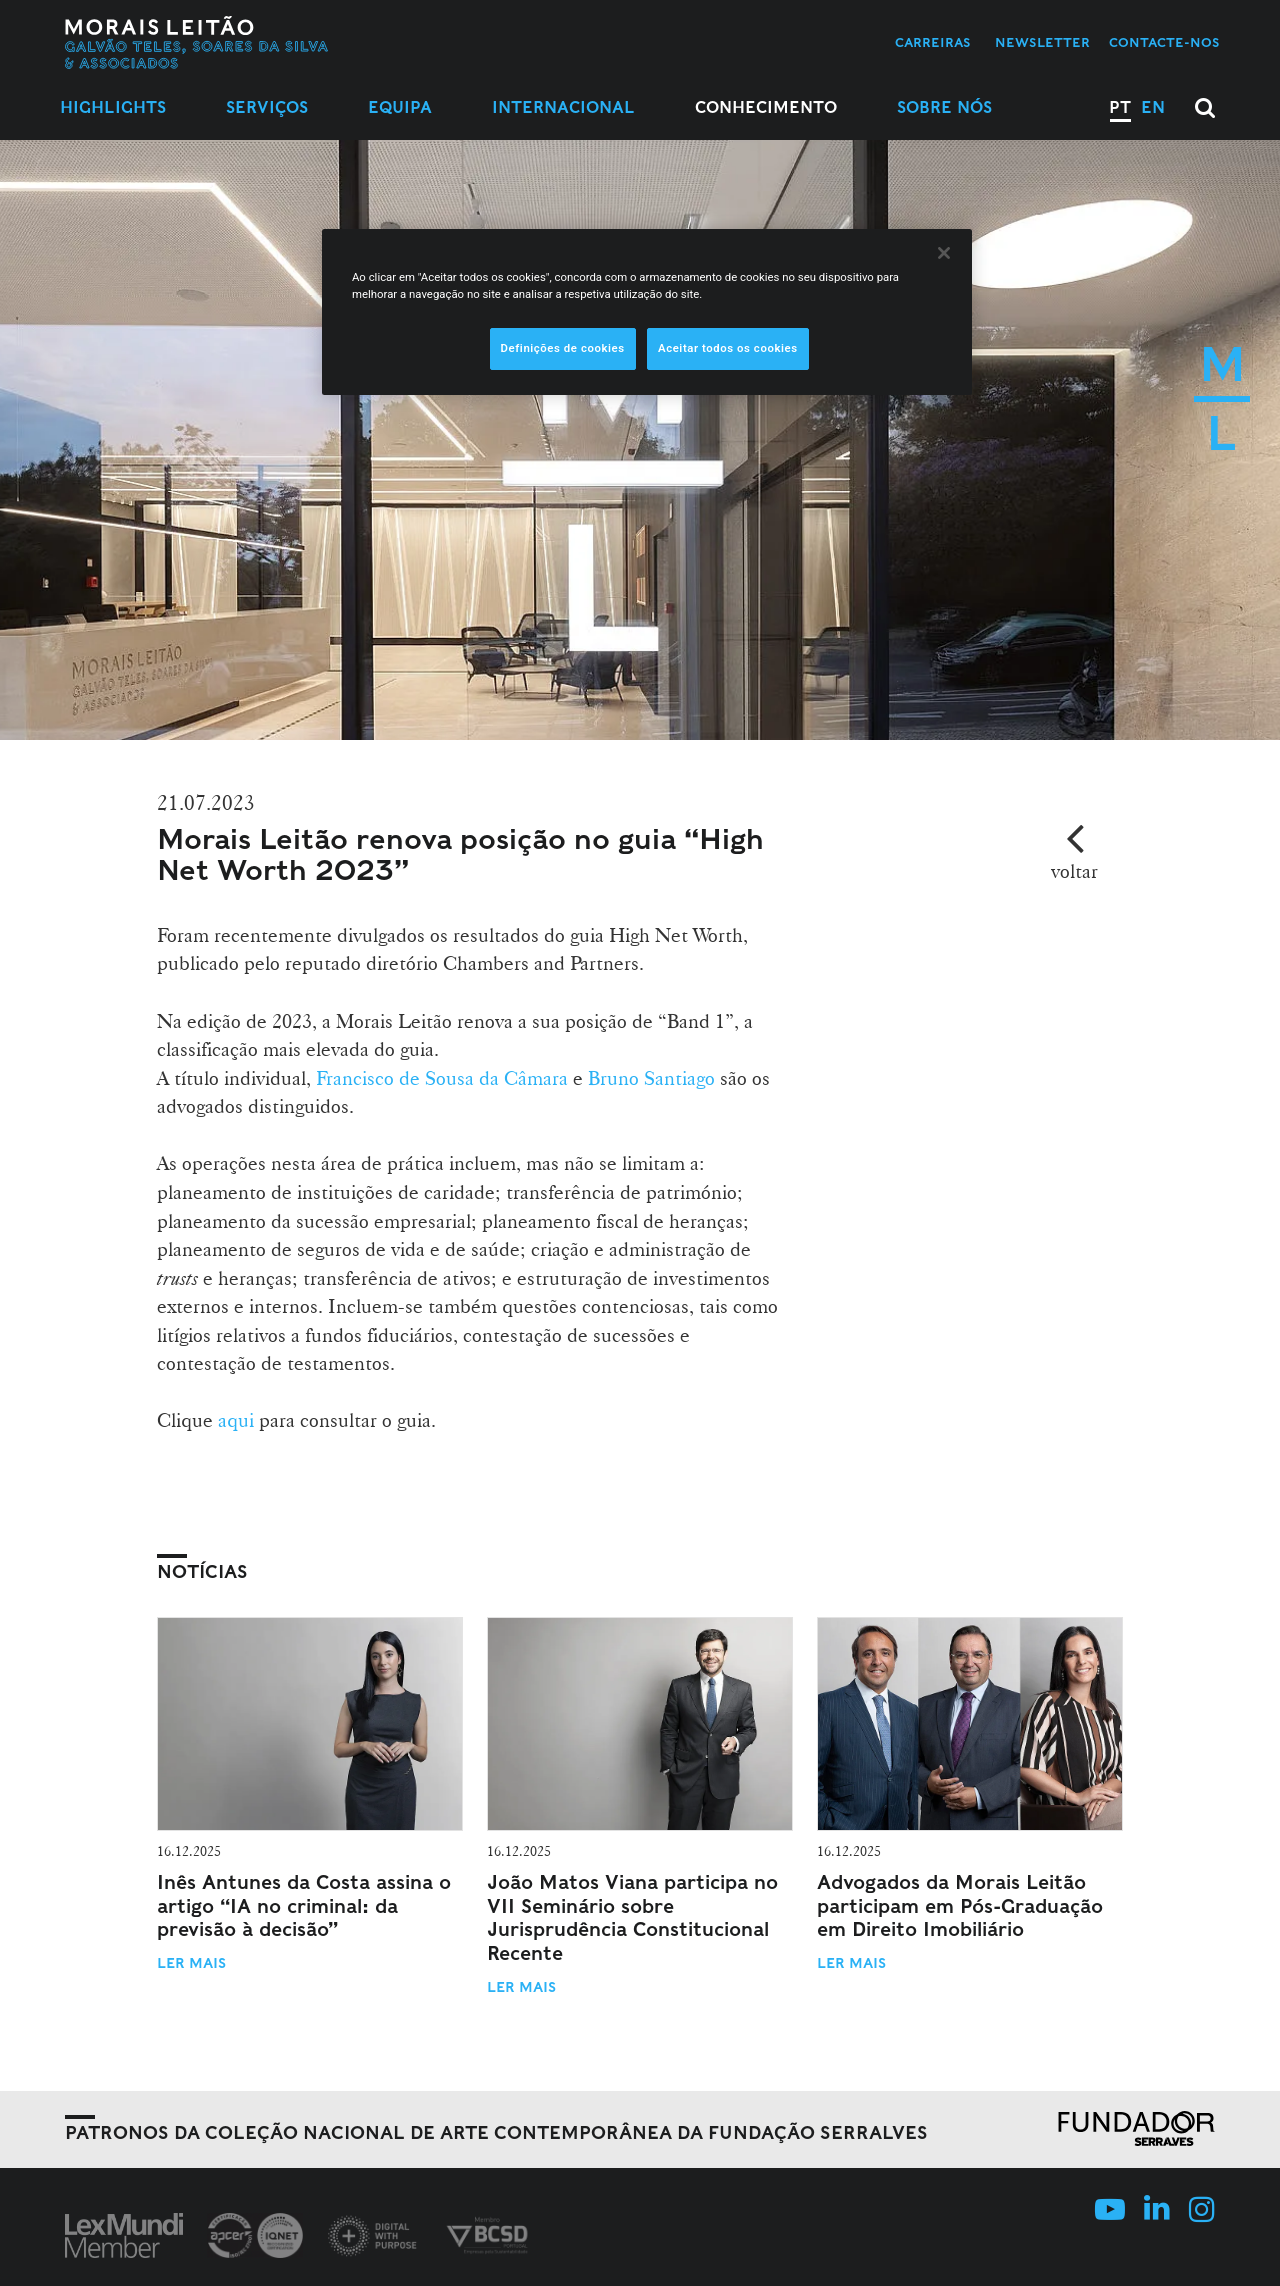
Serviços (267, 107)
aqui (236, 1420)
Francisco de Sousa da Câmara (442, 1078)
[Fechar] (944, 253)
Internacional (563, 107)
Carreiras (933, 42)
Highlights (113, 107)
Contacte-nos (1164, 42)
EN (1153, 107)
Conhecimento (766, 107)
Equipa (400, 107)
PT (1120, 107)
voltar (1074, 871)
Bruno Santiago (654, 1078)
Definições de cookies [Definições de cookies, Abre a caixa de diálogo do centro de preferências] (563, 348)
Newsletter (1042, 42)
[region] (647, 312)
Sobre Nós (944, 107)
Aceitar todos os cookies (728, 348)
